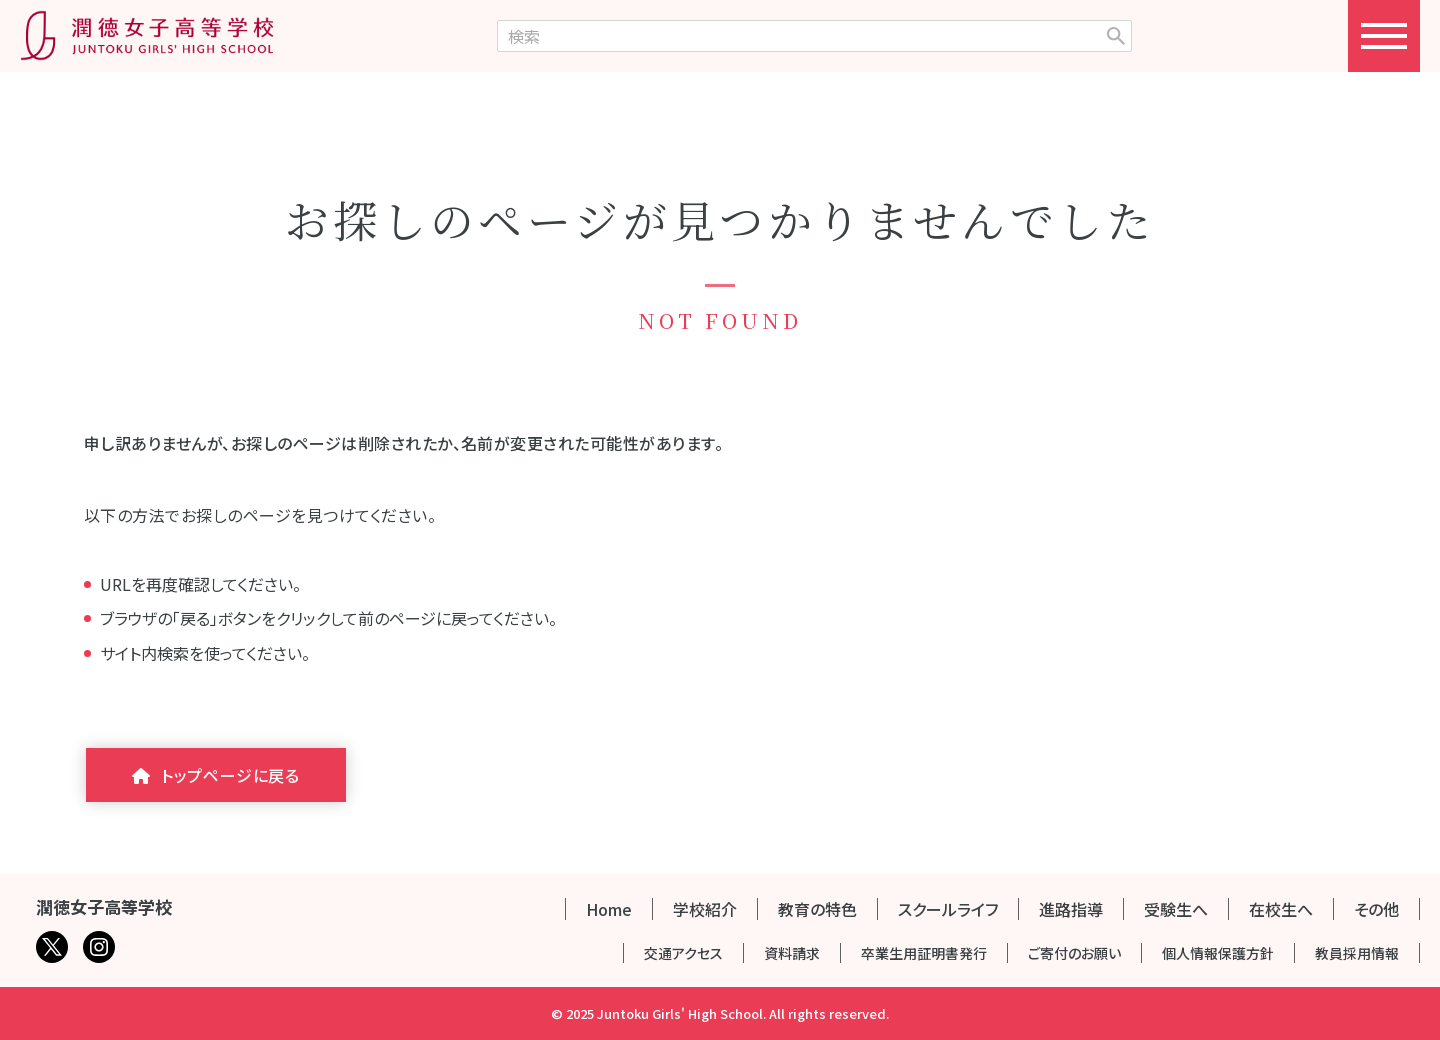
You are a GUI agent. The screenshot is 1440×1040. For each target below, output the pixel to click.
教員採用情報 (1357, 953)
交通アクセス (683, 953)
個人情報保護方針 (1218, 953)
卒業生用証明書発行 (924, 953)
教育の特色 (817, 909)
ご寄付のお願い (1074, 953)
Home (609, 909)
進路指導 (1071, 909)
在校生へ (1281, 909)
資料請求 (792, 953)
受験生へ (1176, 909)
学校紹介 (705, 909)
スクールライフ (948, 909)
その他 (1376, 909)
